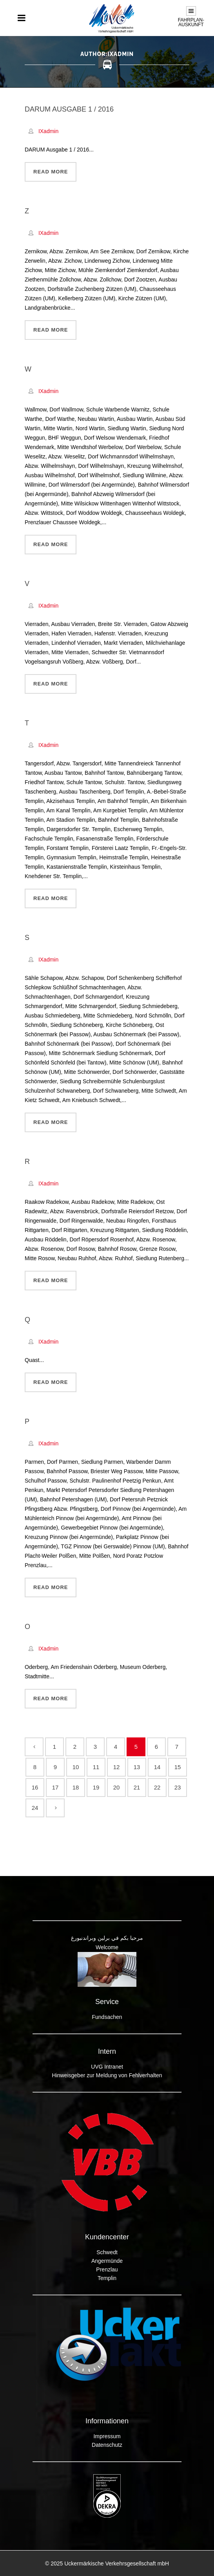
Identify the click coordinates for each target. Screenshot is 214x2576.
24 (35, 1807)
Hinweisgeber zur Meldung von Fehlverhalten (107, 2075)
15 (177, 1767)
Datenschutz (107, 2445)
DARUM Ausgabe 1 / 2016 (69, 109)
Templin (107, 2278)
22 (157, 1787)
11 (96, 1767)
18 (76, 1787)
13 (137, 1767)
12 (116, 1767)
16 (35, 1787)
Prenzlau (107, 2269)
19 (96, 1787)
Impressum (106, 2436)
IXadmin (48, 131)
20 (116, 1787)
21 (137, 1787)
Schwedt (107, 2252)
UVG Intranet (107, 2067)
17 (55, 1787)
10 (76, 1767)
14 (157, 1767)
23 (177, 1787)
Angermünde (107, 2261)
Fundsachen (107, 2017)
